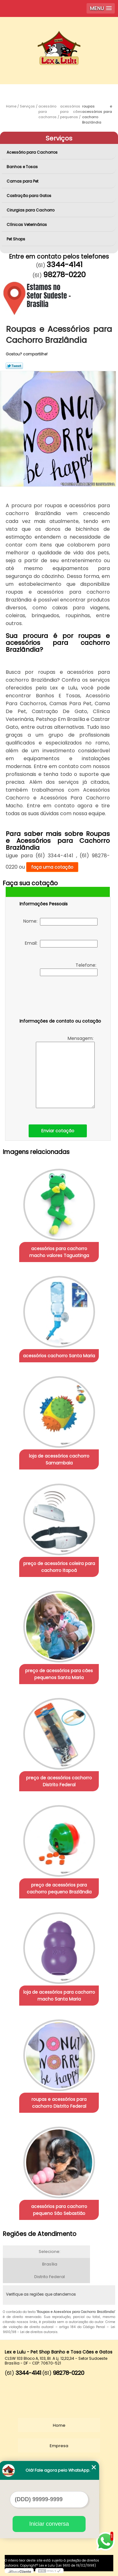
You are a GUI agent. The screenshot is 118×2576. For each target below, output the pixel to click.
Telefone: (69, 969)
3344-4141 (64, 265)
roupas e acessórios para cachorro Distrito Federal (59, 2102)
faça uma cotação (52, 867)
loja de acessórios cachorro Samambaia (59, 1459)
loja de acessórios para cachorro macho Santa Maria (59, 1995)
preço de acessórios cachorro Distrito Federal (59, 1781)
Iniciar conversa (49, 2524)
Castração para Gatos (29, 195)
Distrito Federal (49, 2277)
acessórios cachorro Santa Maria (59, 1356)
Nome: (60, 921)
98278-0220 (64, 275)
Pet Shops (16, 239)
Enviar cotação (57, 1131)
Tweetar (14, 366)
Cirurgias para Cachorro (31, 210)
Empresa (59, 2446)
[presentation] (59, 998)
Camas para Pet (23, 181)
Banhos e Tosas (23, 166)
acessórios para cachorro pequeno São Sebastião (59, 2209)
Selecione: (49, 2252)
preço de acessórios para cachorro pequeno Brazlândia (59, 1888)
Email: (61, 943)
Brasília (49, 2264)
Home (59, 2425)
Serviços (59, 138)
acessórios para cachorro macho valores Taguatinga (59, 1252)
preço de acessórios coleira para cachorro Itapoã (59, 1567)
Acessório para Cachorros (33, 152)
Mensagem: (65, 1071)
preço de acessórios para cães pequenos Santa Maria (59, 1674)
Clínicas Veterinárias (27, 224)
